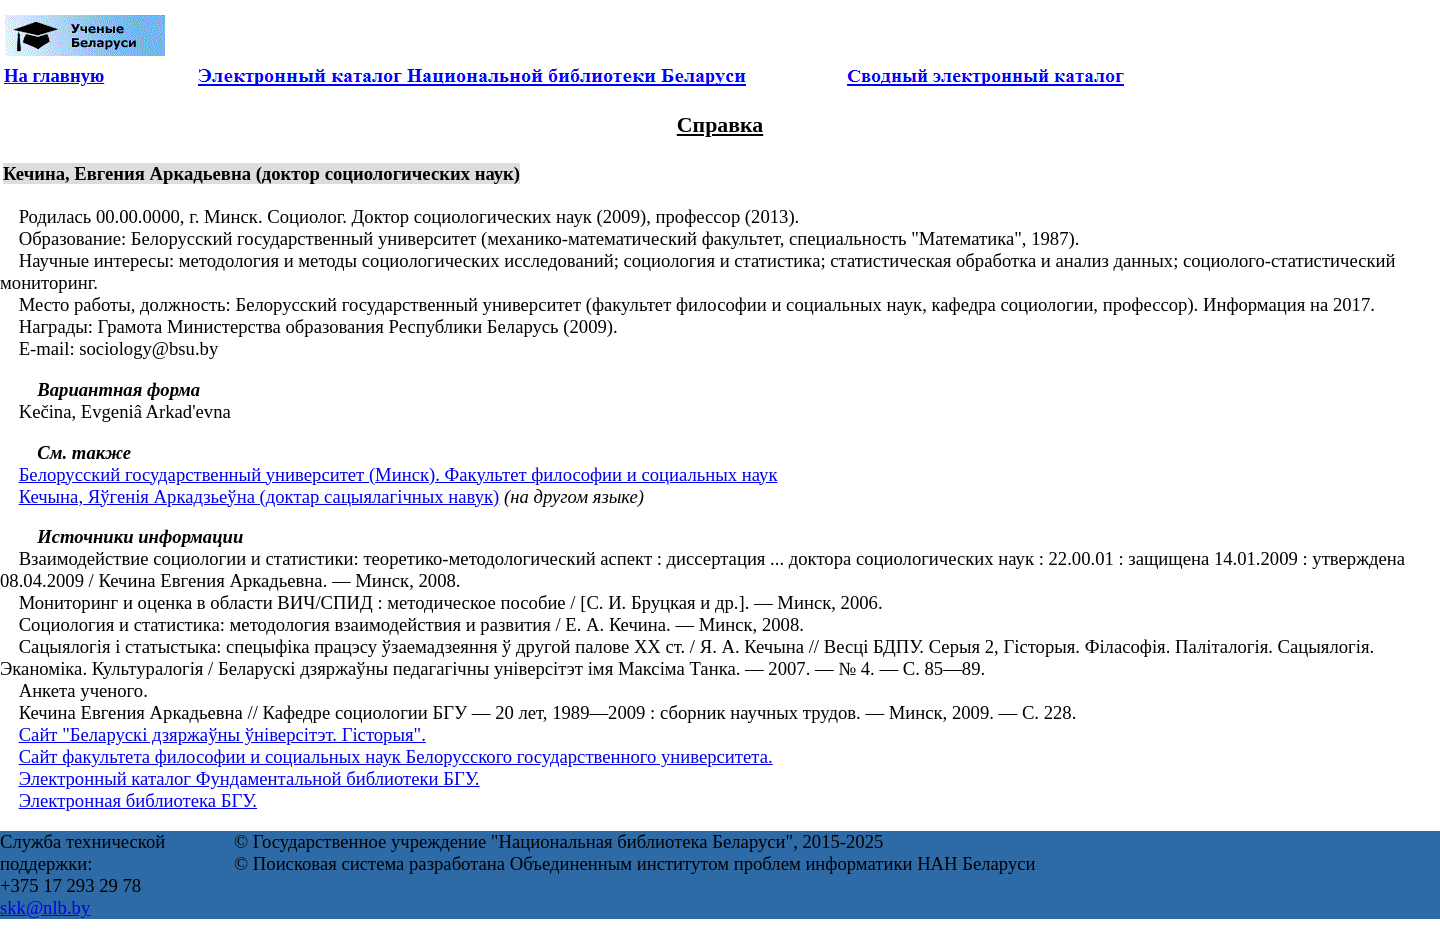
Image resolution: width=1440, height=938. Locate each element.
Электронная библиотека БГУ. (138, 800)
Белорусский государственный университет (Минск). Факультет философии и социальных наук (398, 474)
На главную (54, 75)
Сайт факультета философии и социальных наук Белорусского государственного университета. (396, 756)
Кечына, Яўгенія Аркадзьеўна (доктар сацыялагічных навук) (259, 496)
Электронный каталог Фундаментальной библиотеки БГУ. (249, 778)
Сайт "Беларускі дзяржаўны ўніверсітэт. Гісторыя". (222, 734)
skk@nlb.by (45, 907)
